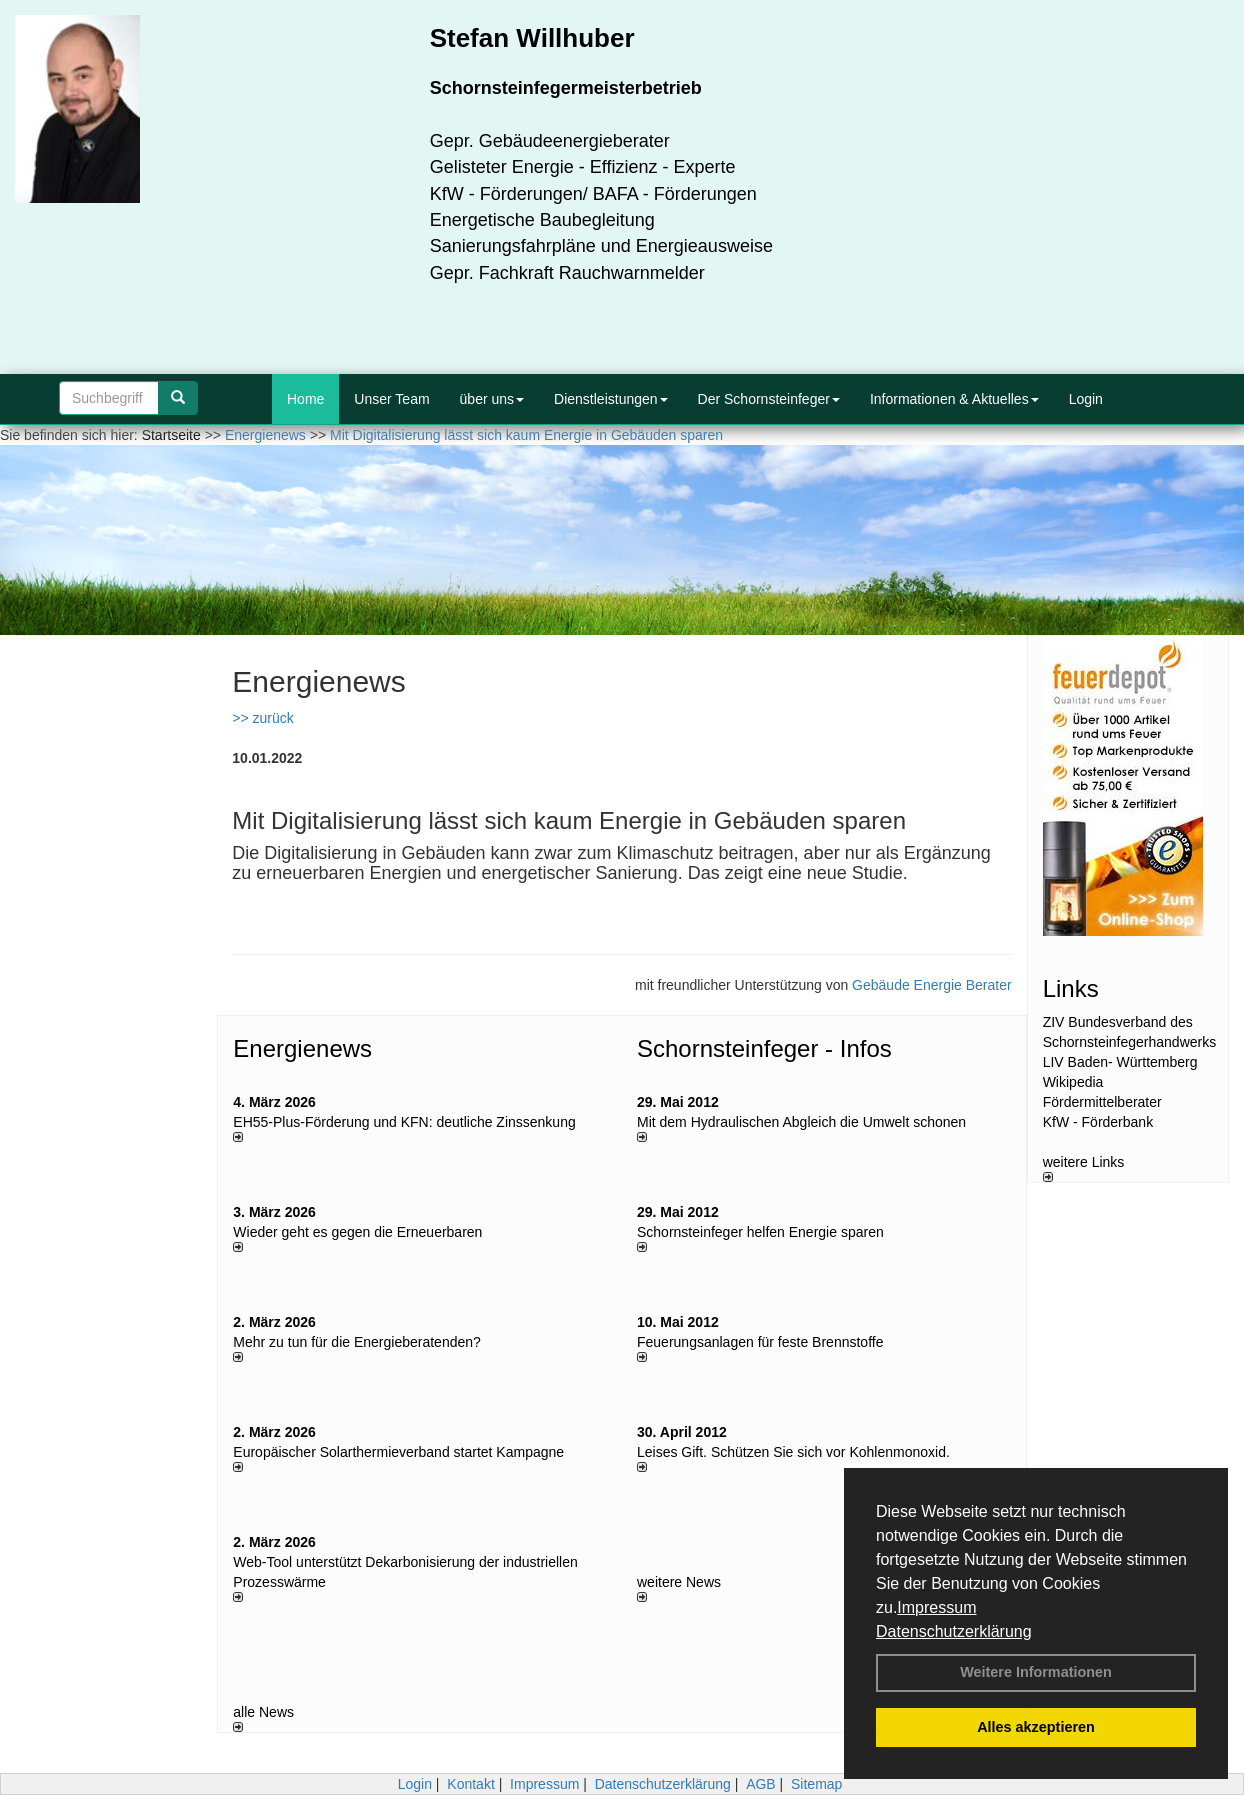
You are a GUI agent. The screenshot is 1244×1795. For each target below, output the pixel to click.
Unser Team (391, 399)
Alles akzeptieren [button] (1036, 1727)
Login (1086, 399)
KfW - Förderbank (1098, 1122)
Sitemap (816, 1784)
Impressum (936, 1607)
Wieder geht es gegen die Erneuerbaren (357, 1232)
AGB (761, 1784)
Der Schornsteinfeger (769, 399)
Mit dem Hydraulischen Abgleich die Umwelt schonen (801, 1122)
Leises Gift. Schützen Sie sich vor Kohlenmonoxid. (793, 1452)
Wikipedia (1073, 1082)
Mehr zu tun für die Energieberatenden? (357, 1342)
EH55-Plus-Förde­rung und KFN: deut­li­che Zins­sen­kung (404, 1122)
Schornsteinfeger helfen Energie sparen (760, 1232)
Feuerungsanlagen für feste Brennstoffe (760, 1342)
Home (305, 399)
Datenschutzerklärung (954, 1631)
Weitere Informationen (1036, 1672)
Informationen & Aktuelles (954, 399)
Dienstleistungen (611, 399)
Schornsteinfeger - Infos (764, 1048)
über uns (492, 399)
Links (1071, 988)
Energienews (302, 1048)
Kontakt (470, 1784)
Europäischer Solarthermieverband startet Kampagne (398, 1452)
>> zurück (262, 718)
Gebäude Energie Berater (932, 985)
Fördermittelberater (1102, 1102)
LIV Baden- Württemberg (1120, 1062)
